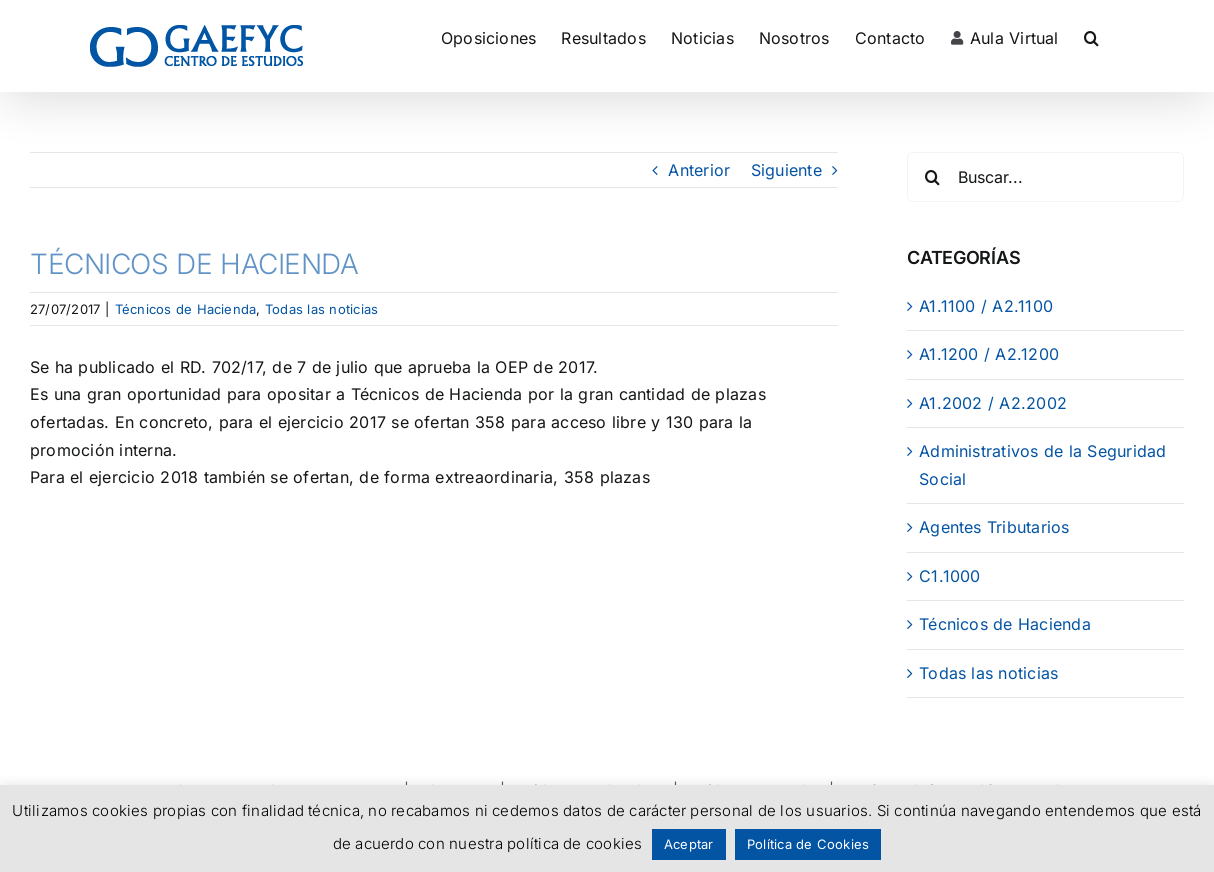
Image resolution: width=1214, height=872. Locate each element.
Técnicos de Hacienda (186, 309)
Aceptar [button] (689, 844)
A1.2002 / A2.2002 (993, 403)
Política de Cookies (808, 844)
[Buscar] (932, 177)
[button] (1091, 37)
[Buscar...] (1045, 177)
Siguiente (786, 170)
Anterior (699, 170)
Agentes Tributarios (994, 527)
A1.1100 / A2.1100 (986, 306)
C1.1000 (950, 576)
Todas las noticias (321, 309)
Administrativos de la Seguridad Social (1042, 465)
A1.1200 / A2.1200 (989, 354)
